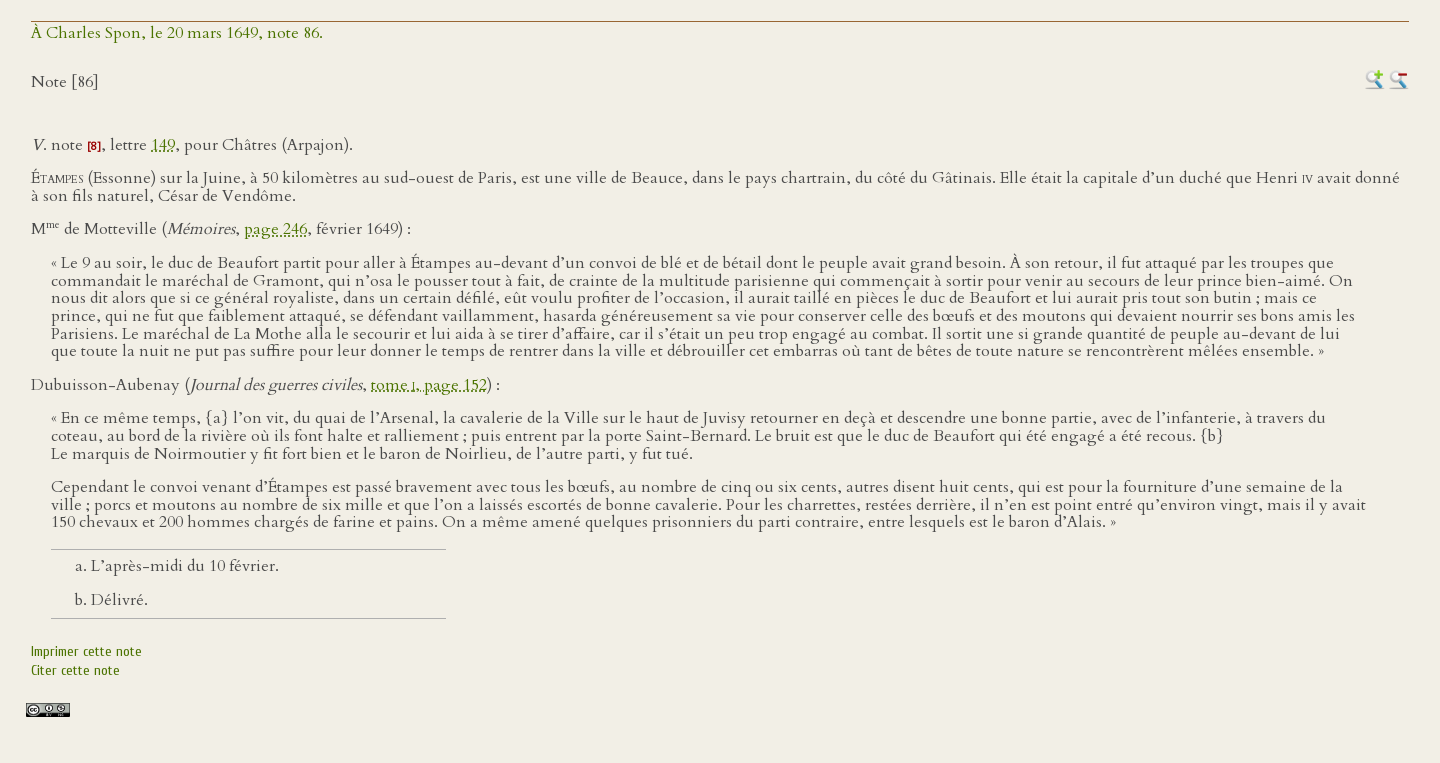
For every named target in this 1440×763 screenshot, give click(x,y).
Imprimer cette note (86, 651)
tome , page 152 (429, 385)
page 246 (275, 230)
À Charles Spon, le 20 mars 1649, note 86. (177, 33)
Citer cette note (75, 670)
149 (163, 145)
